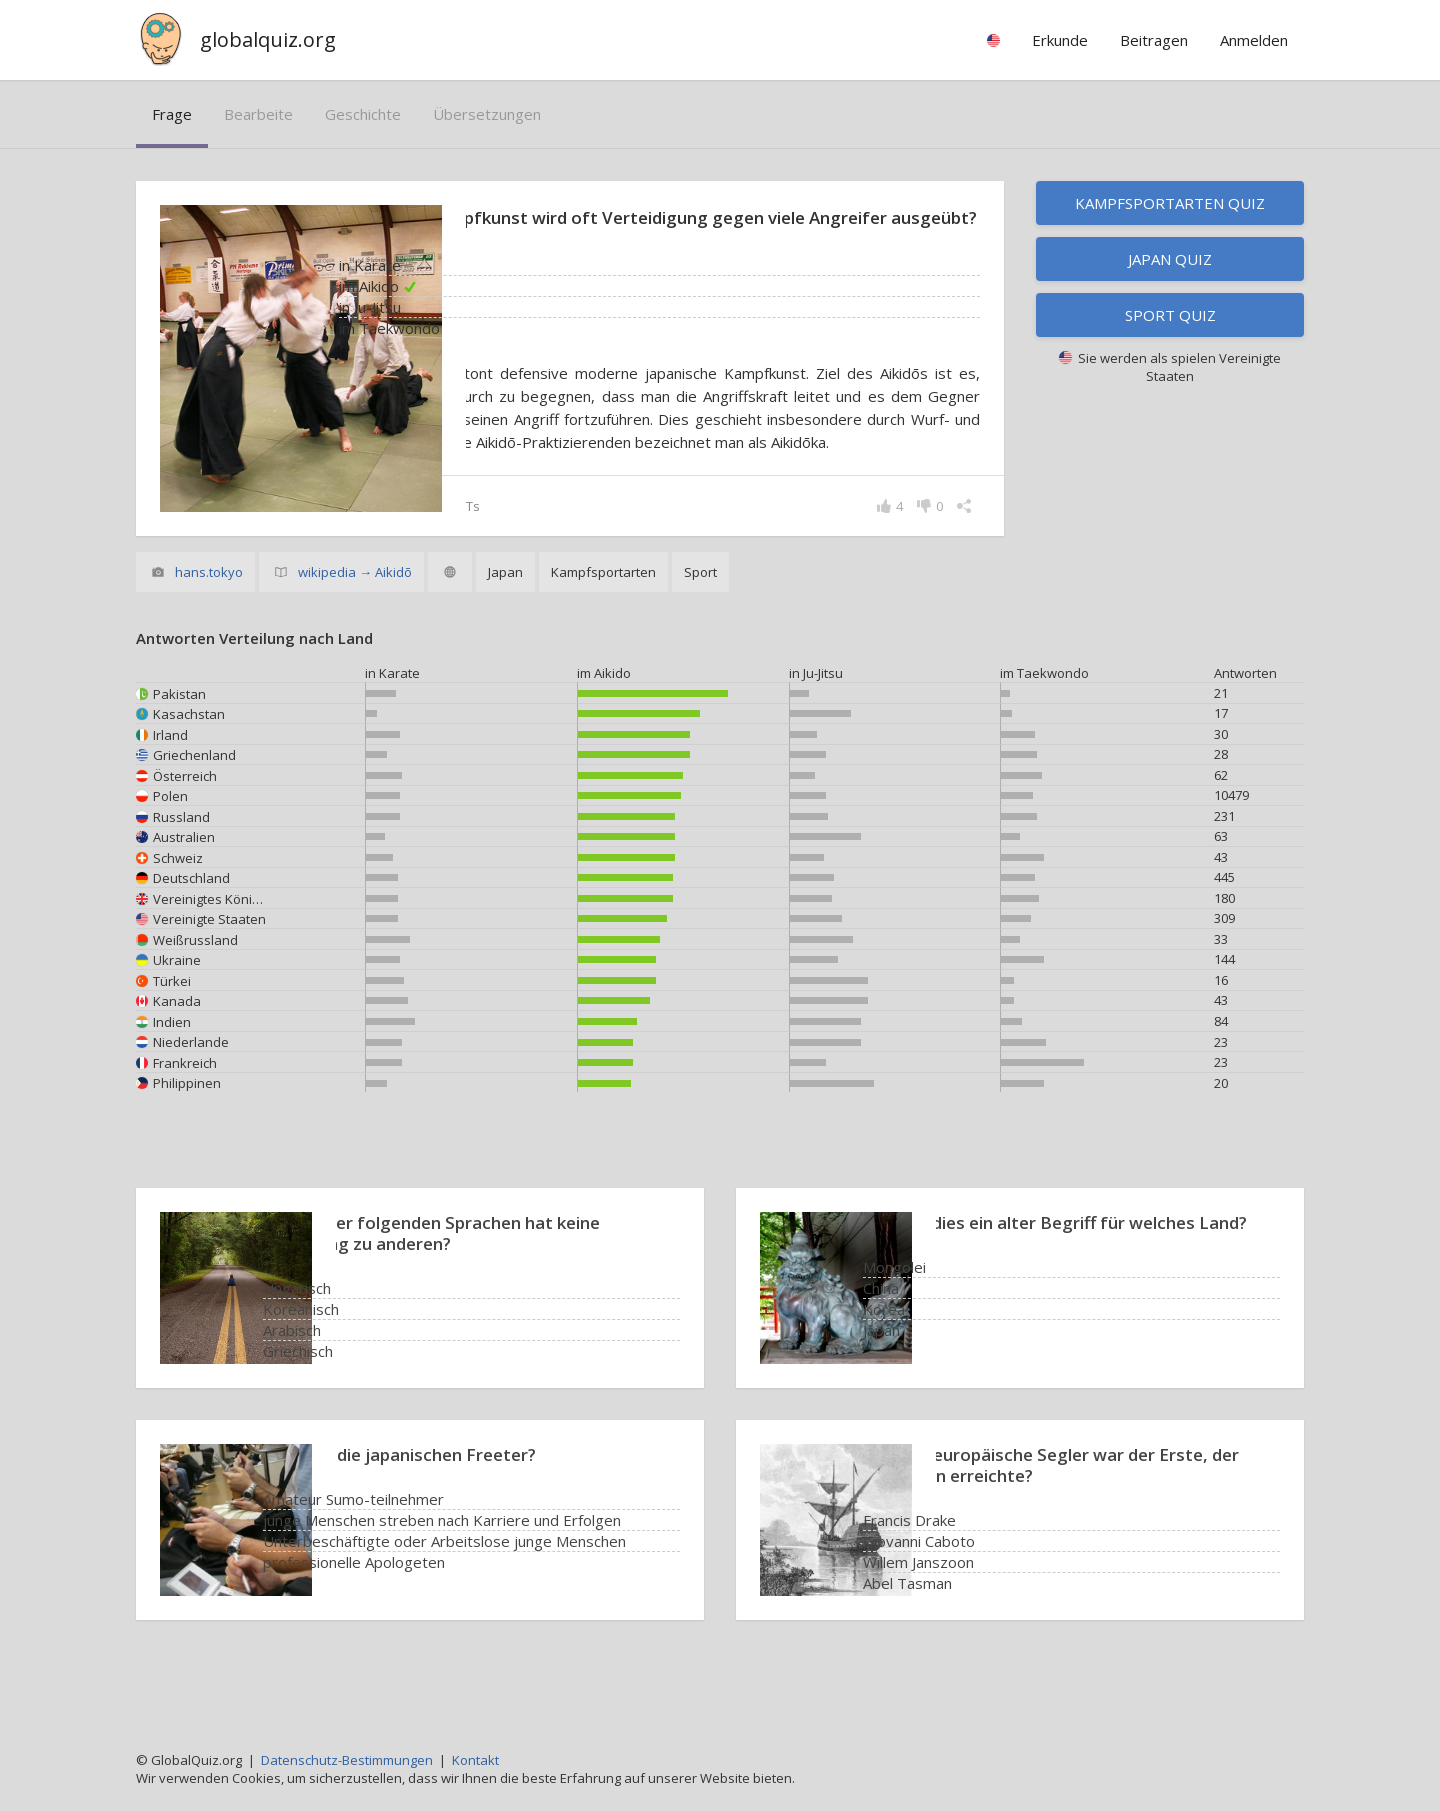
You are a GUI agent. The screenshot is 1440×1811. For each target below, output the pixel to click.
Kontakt (475, 1760)
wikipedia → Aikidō (355, 621)
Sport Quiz (1170, 315)
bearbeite (258, 114)
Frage (172, 114)
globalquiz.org (268, 39)
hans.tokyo (209, 621)
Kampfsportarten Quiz (1170, 203)
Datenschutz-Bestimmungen (347, 1760)
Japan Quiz (1170, 259)
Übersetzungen (487, 114)
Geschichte (363, 114)
